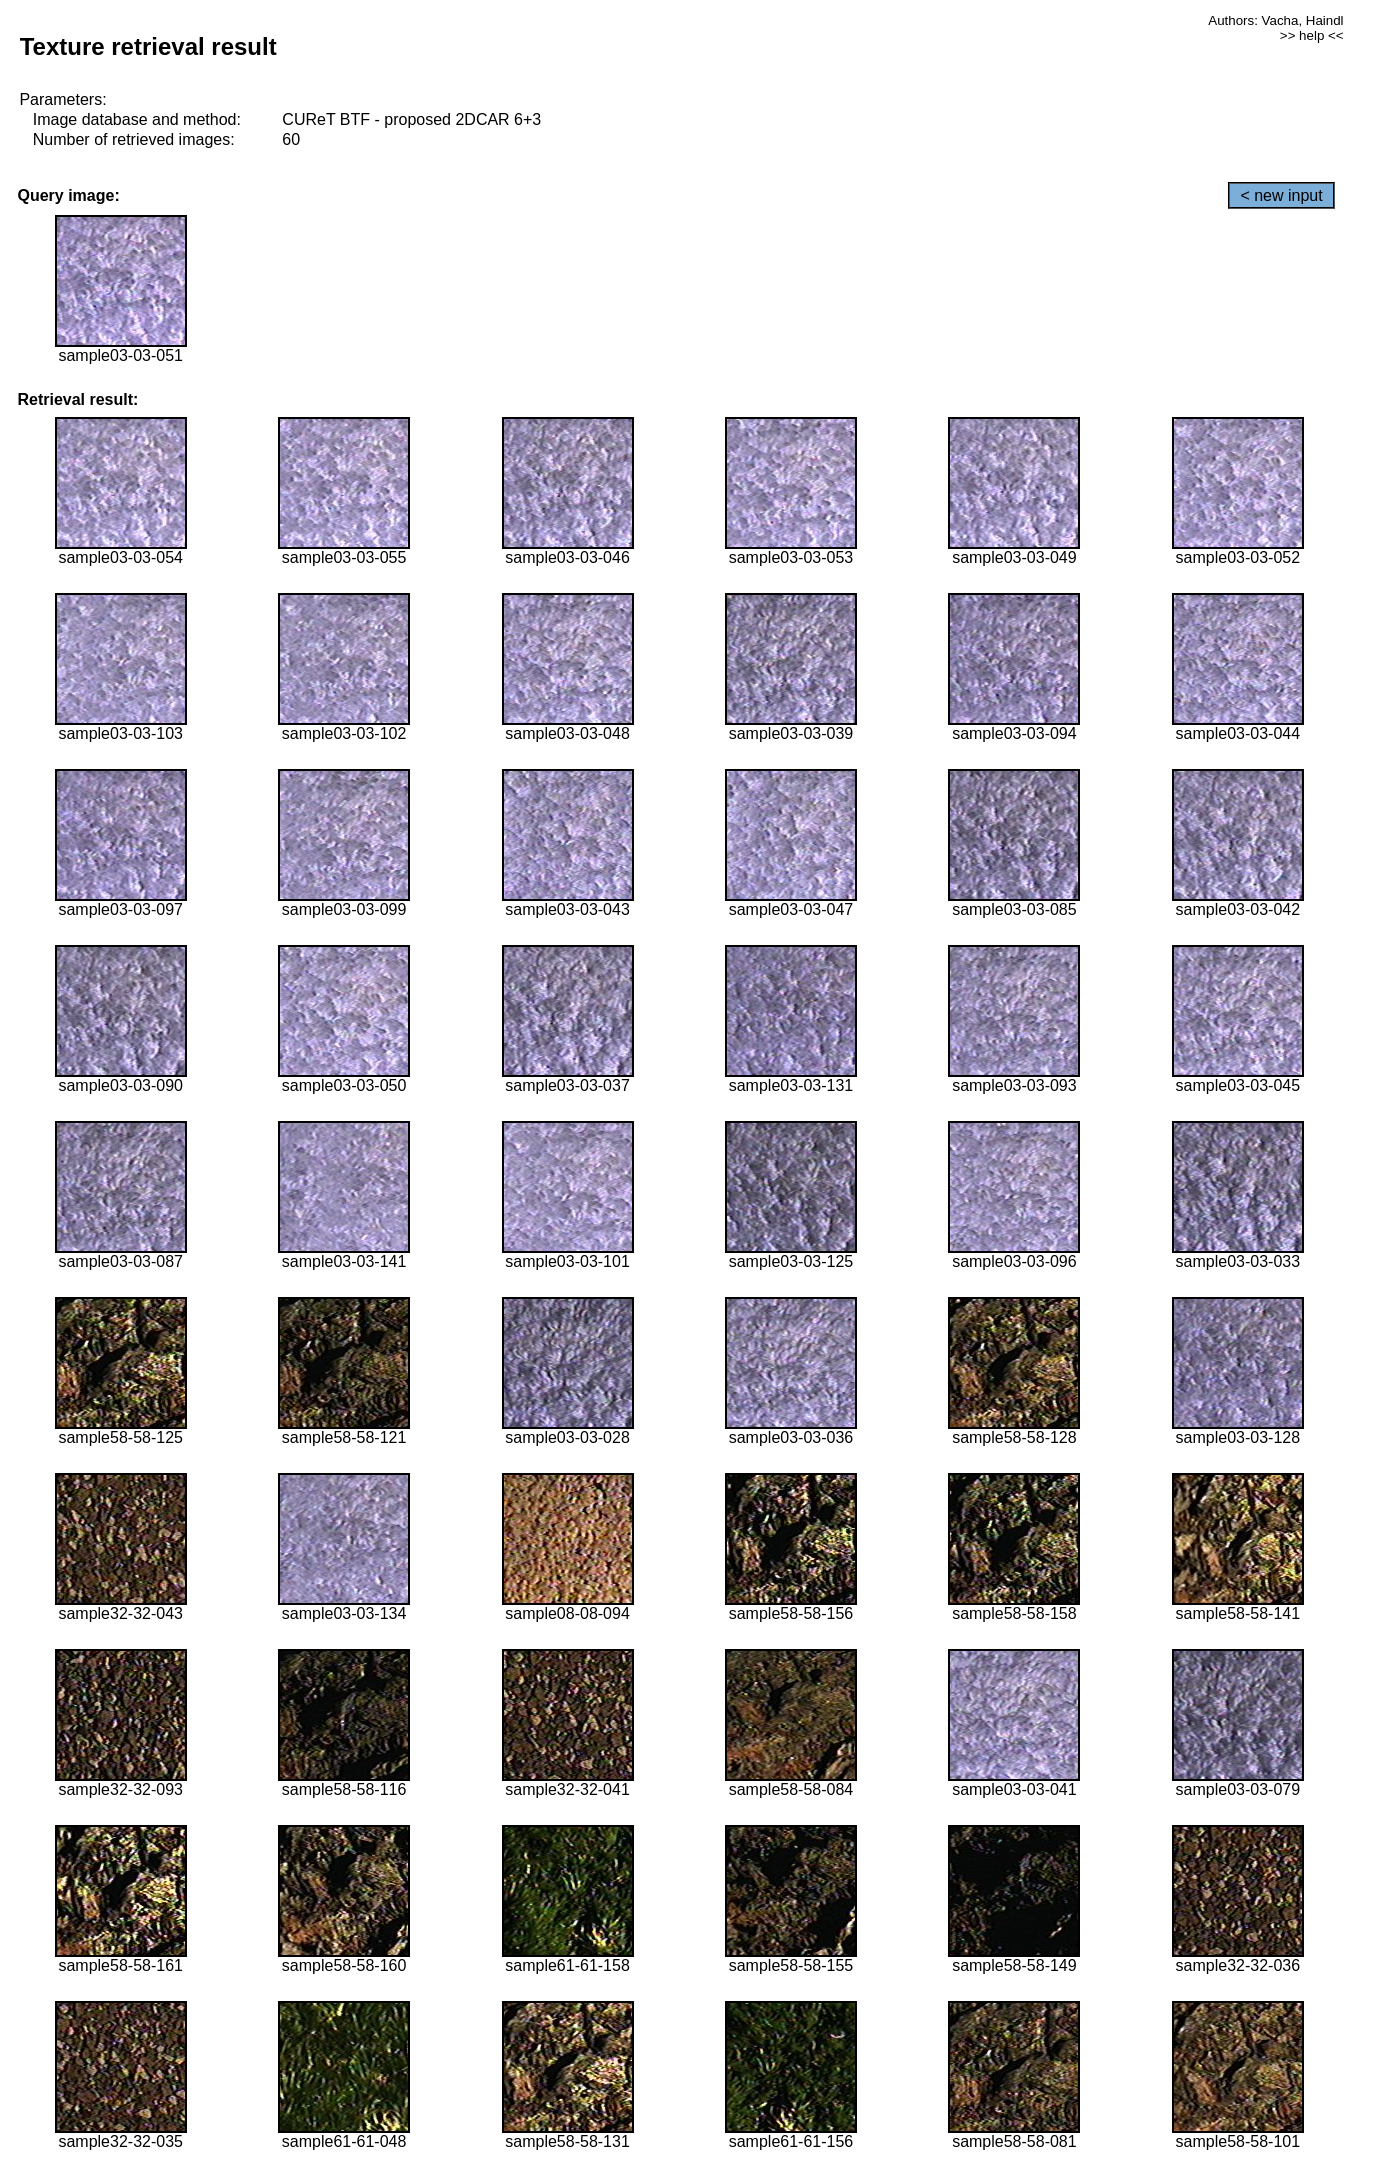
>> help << (1312, 35)
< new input (1281, 195)
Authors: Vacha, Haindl (1275, 20)
